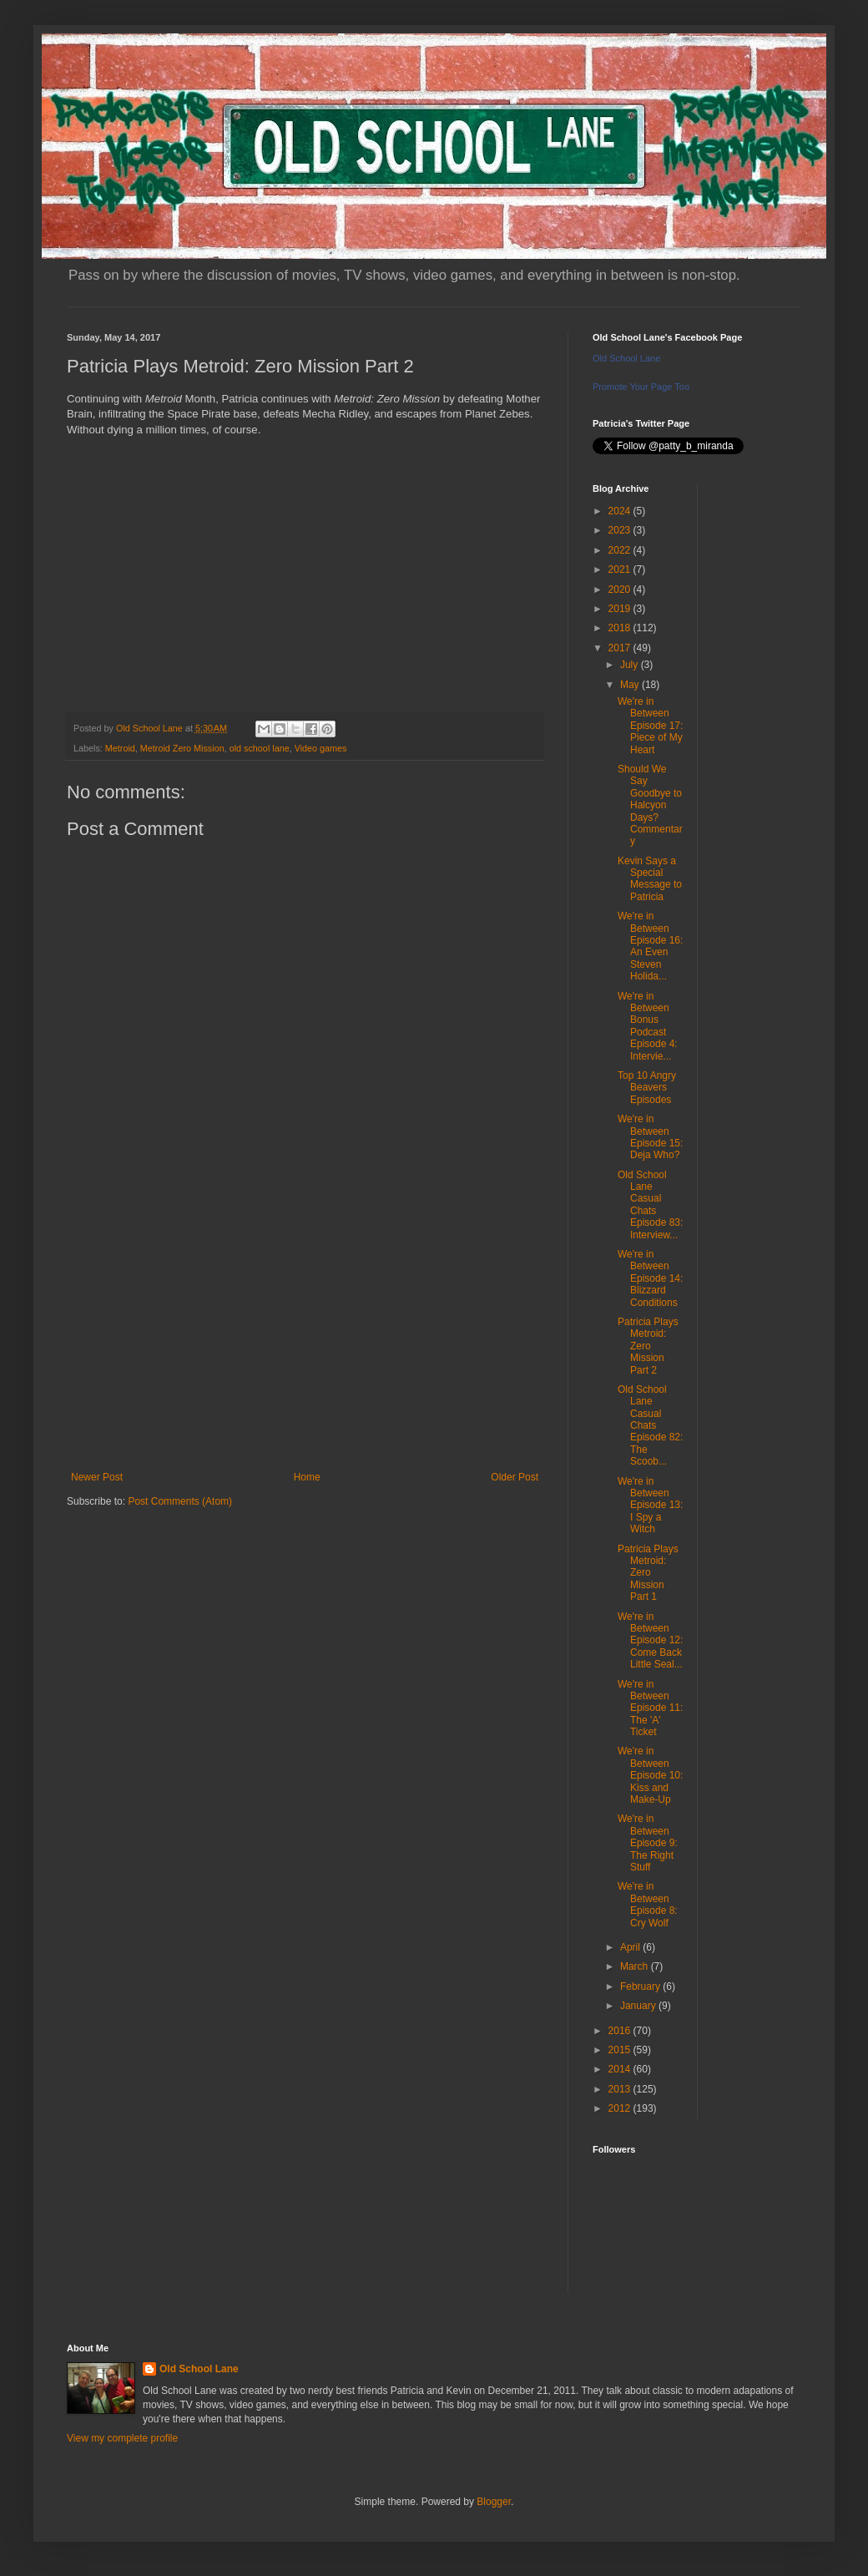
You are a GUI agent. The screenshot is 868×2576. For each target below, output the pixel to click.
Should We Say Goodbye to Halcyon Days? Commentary (650, 805)
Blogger (494, 2502)
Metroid (120, 748)
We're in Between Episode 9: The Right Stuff (648, 1843)
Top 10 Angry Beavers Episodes (647, 1088)
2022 (620, 550)
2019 (620, 609)
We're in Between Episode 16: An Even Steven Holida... (650, 946)
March (635, 1966)
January (639, 2006)
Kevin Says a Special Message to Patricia (650, 879)
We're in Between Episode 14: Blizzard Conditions (650, 1278)
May (631, 685)
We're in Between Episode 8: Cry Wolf (648, 1904)
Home (307, 1477)
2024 (620, 511)
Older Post (514, 1477)
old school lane (260, 748)
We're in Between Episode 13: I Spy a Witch (650, 1505)
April (631, 1947)
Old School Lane (626, 358)
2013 (620, 2089)
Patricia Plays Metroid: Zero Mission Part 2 (648, 1346)
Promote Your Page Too (641, 387)
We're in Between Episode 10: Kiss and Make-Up (650, 1775)
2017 (620, 648)
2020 (620, 589)
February (641, 1986)
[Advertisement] (304, 1333)
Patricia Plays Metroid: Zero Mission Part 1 (648, 1573)
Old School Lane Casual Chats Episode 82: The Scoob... (650, 1425)
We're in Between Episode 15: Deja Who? (650, 1137)
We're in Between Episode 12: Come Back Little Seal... (650, 1641)
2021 (620, 569)
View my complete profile (122, 2438)
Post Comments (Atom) (180, 1501)
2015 (620, 2050)
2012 (620, 2108)
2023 (620, 530)
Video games (321, 748)
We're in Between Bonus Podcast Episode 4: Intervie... (648, 1026)
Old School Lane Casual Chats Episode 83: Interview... (650, 1205)
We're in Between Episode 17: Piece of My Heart (650, 726)
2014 (620, 2069)
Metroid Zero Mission (182, 748)
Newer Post (97, 1477)
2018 (620, 628)
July (630, 665)
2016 (620, 2031)
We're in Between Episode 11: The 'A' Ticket (650, 1708)
